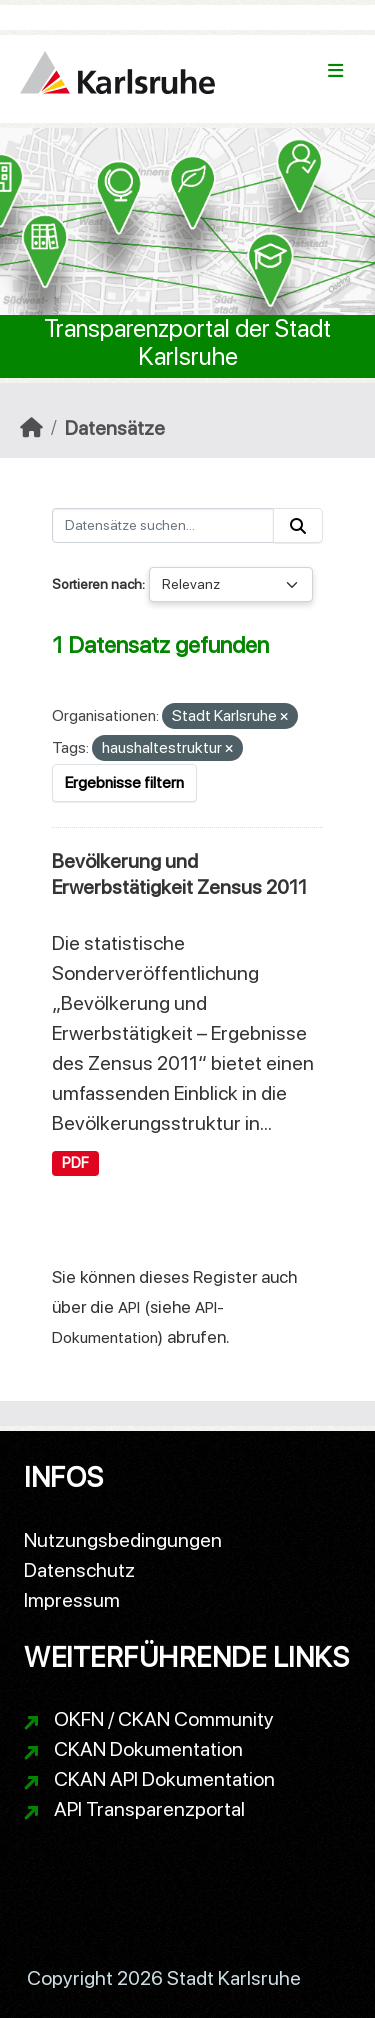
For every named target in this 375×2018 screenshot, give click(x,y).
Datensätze (115, 428)
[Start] (31, 428)
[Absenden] (298, 525)
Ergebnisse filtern (124, 782)
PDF (75, 1163)
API (129, 1307)
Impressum (72, 1600)
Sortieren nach (97, 584)
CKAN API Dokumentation (164, 1779)
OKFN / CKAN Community (164, 1719)
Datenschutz (79, 1570)
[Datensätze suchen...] (163, 525)
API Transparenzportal (149, 1809)
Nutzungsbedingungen (123, 1540)
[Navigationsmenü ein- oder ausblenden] (335, 71)
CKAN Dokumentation (148, 1749)
